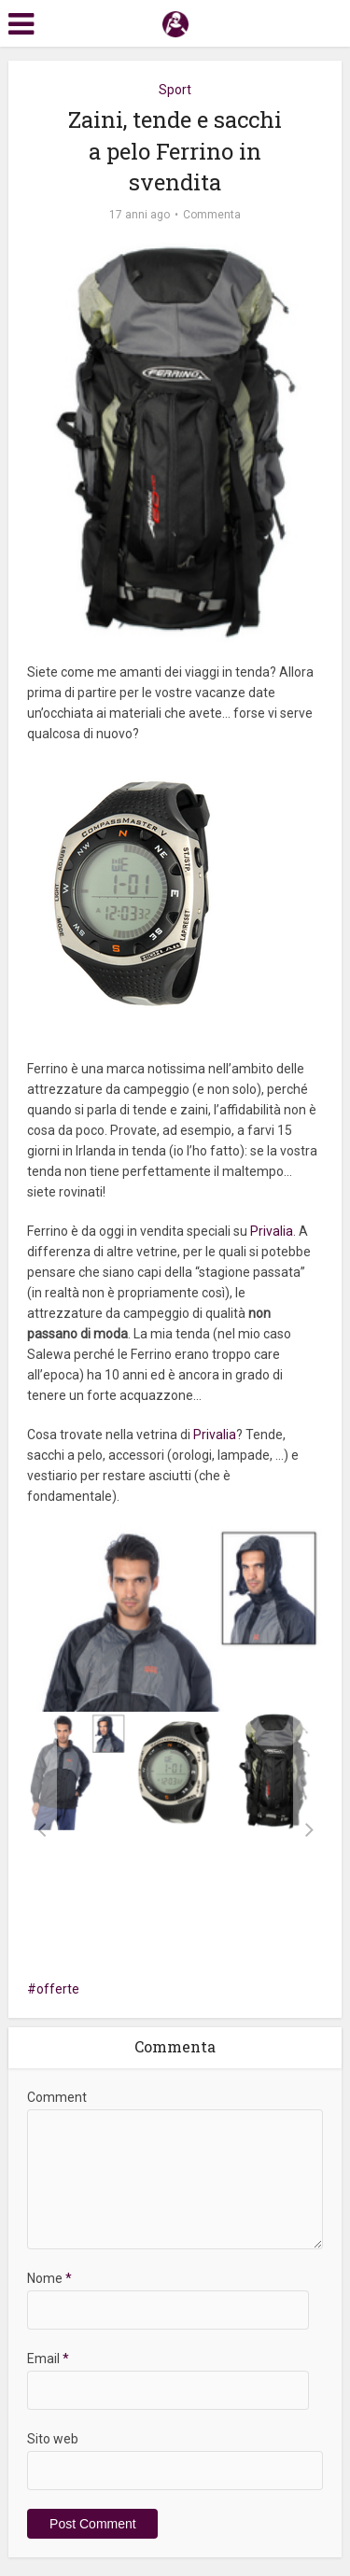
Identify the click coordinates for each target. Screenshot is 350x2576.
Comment (57, 2097)
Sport (175, 89)
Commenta (212, 214)
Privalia (271, 1231)
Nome (49, 2278)
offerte (57, 1988)
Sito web (52, 2438)
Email (48, 2358)
